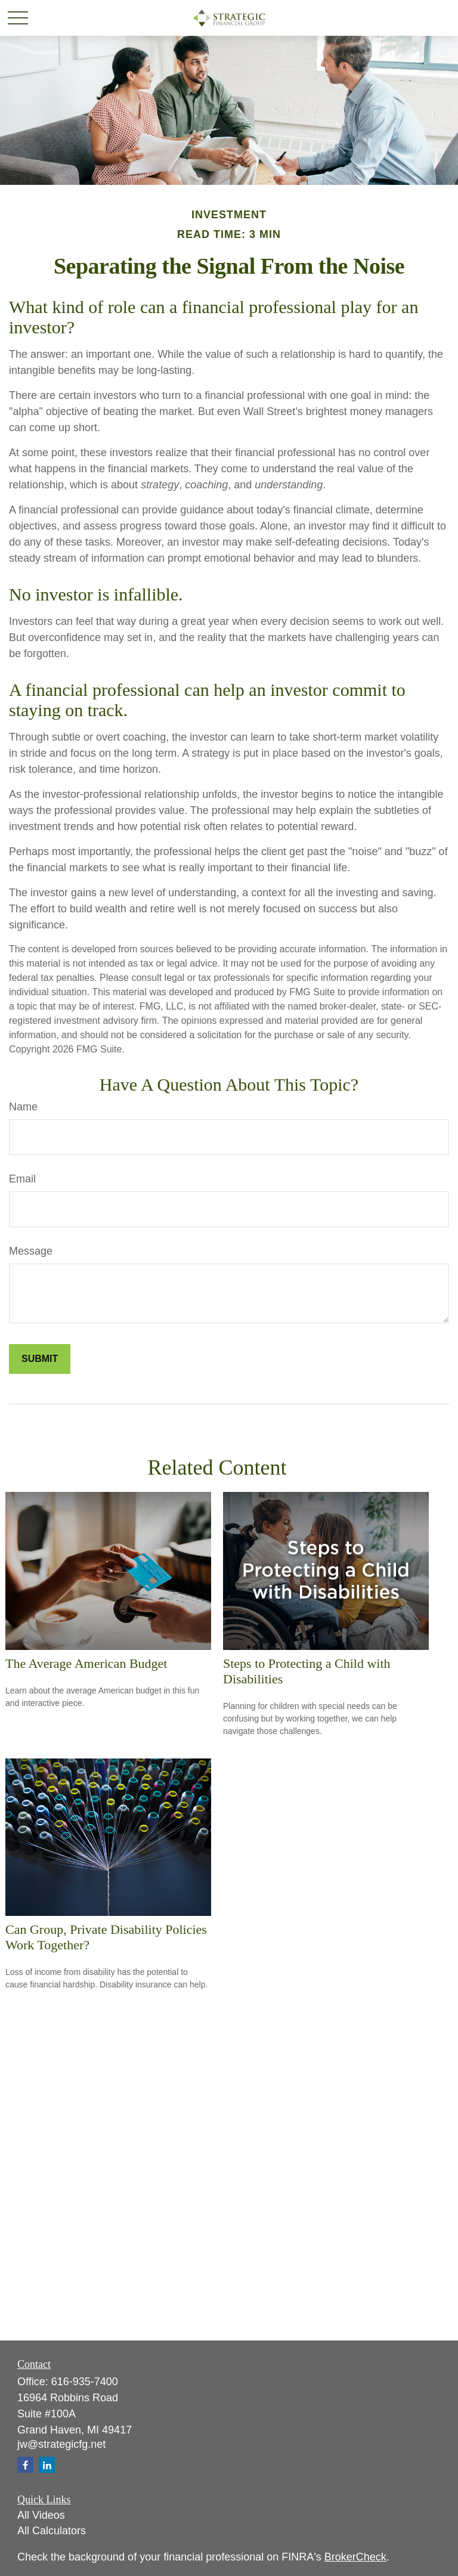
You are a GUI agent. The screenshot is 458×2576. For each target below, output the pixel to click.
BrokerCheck (355, 2557)
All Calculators (51, 2531)
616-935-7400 (84, 2382)
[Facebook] (25, 2465)
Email (22, 1179)
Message (30, 1251)
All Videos (41, 2515)
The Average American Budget (86, 1663)
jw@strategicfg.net (61, 2444)
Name (23, 1107)
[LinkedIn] (47, 2465)
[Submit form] (39, 1359)
